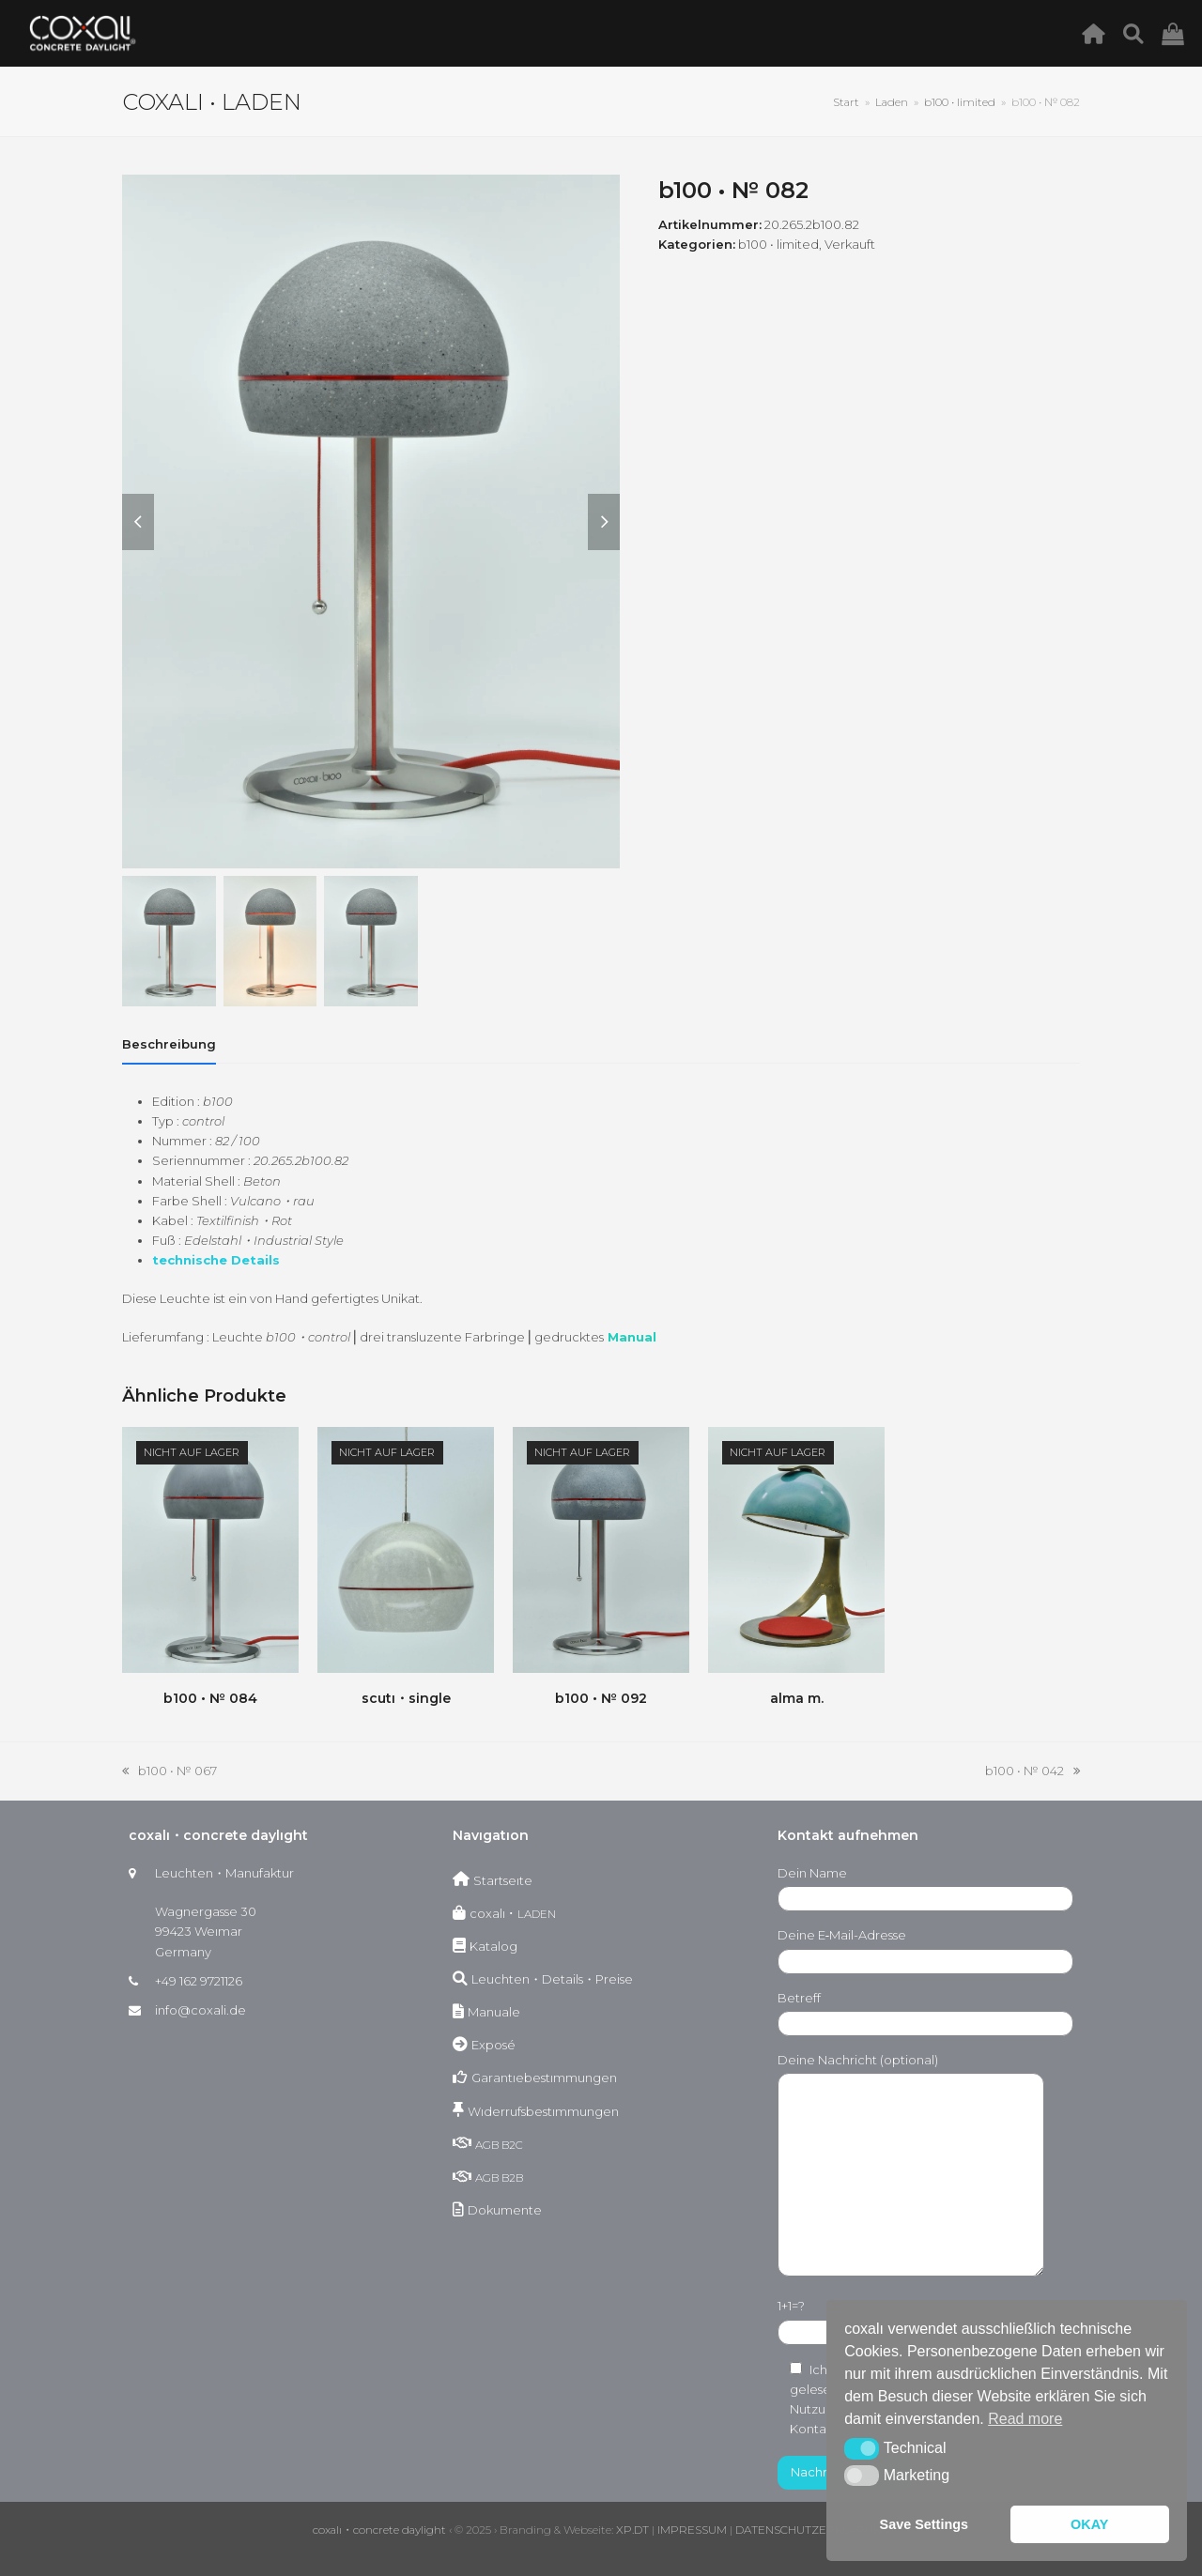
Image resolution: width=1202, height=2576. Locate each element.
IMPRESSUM (692, 2529)
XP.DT (632, 2529)
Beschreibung (169, 1043)
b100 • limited (778, 244)
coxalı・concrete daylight (379, 2529)
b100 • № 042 (1032, 1772)
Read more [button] (1025, 2419)
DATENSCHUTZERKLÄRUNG (812, 2529)
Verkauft (849, 244)
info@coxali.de (200, 2009)
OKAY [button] (1089, 2524)
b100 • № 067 (169, 1772)
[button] (861, 2448)
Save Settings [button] (924, 2524)
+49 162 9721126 (198, 1980)
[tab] (169, 1044)
